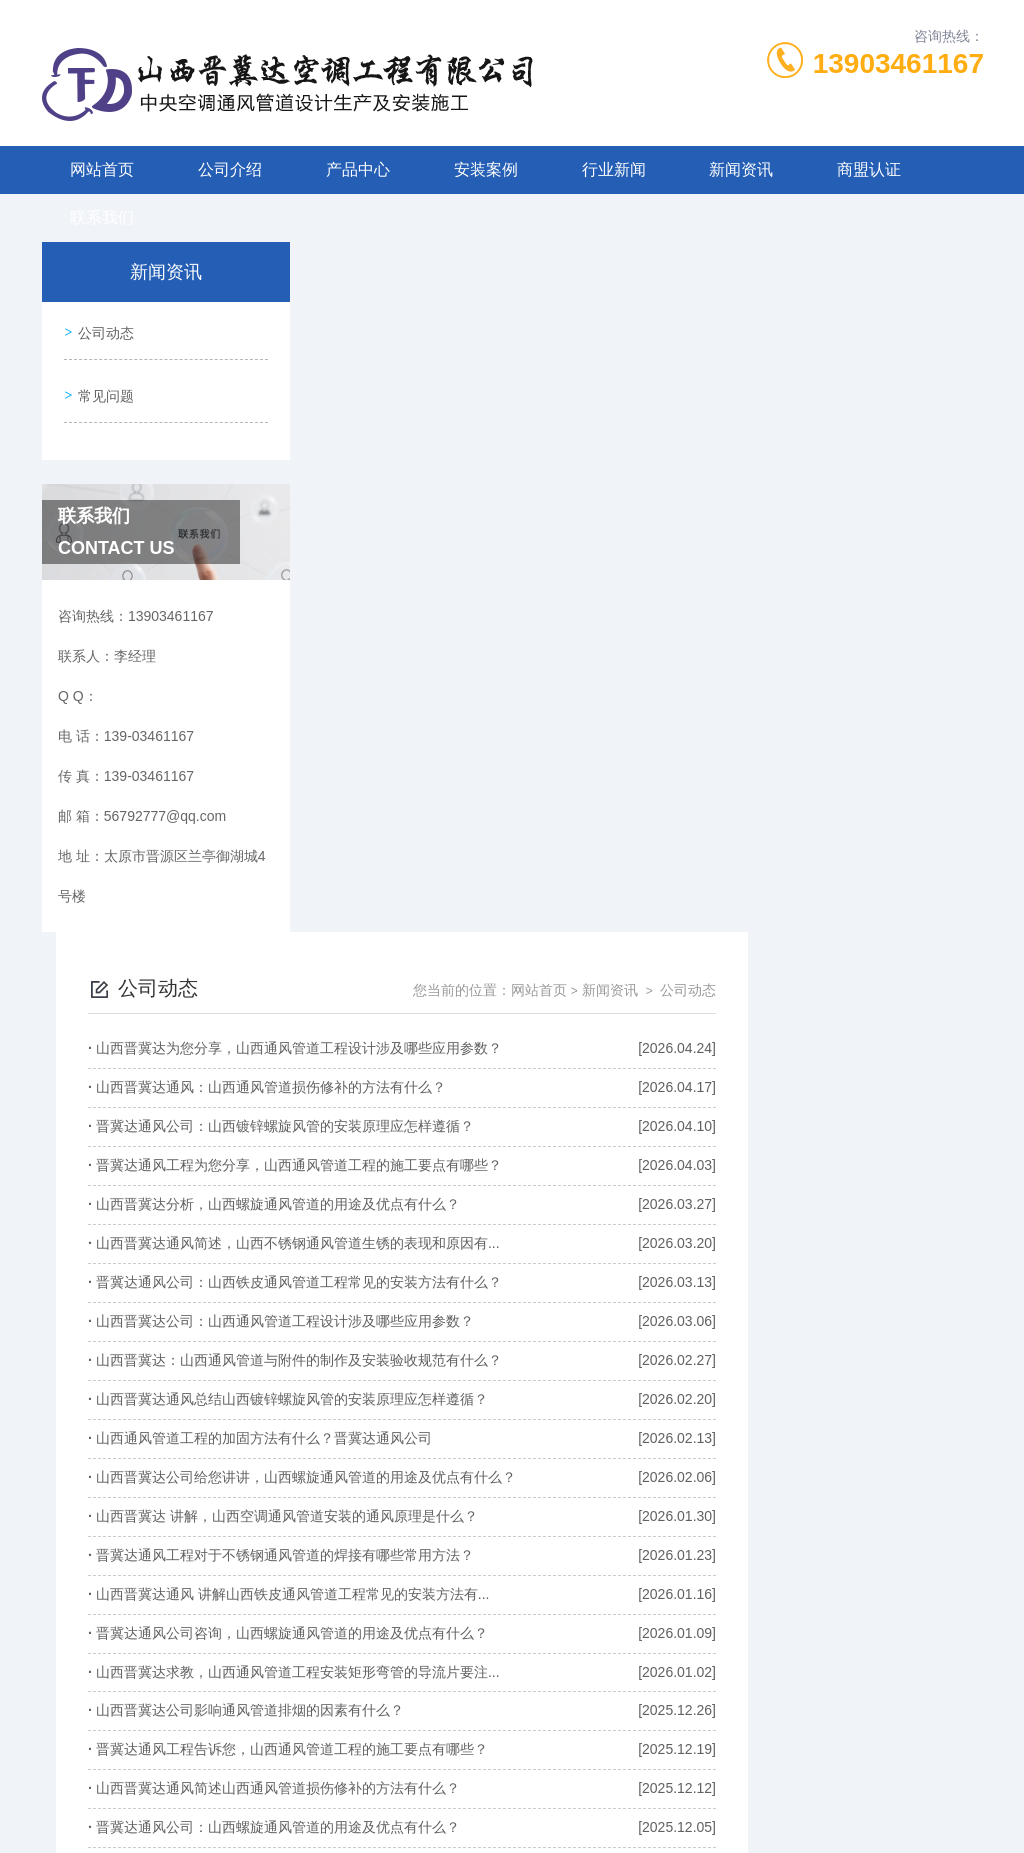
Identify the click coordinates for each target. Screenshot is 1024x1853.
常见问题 (104, 387)
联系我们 (102, 217)
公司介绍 (230, 169)
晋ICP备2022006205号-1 (660, 1789)
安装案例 (486, 169)
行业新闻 (614, 169)
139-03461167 (407, 1757)
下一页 (777, 1612)
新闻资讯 (741, 169)
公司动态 (104, 330)
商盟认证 (869, 169)
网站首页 (102, 169)
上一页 (499, 1612)
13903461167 (898, 63)
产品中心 (358, 169)
